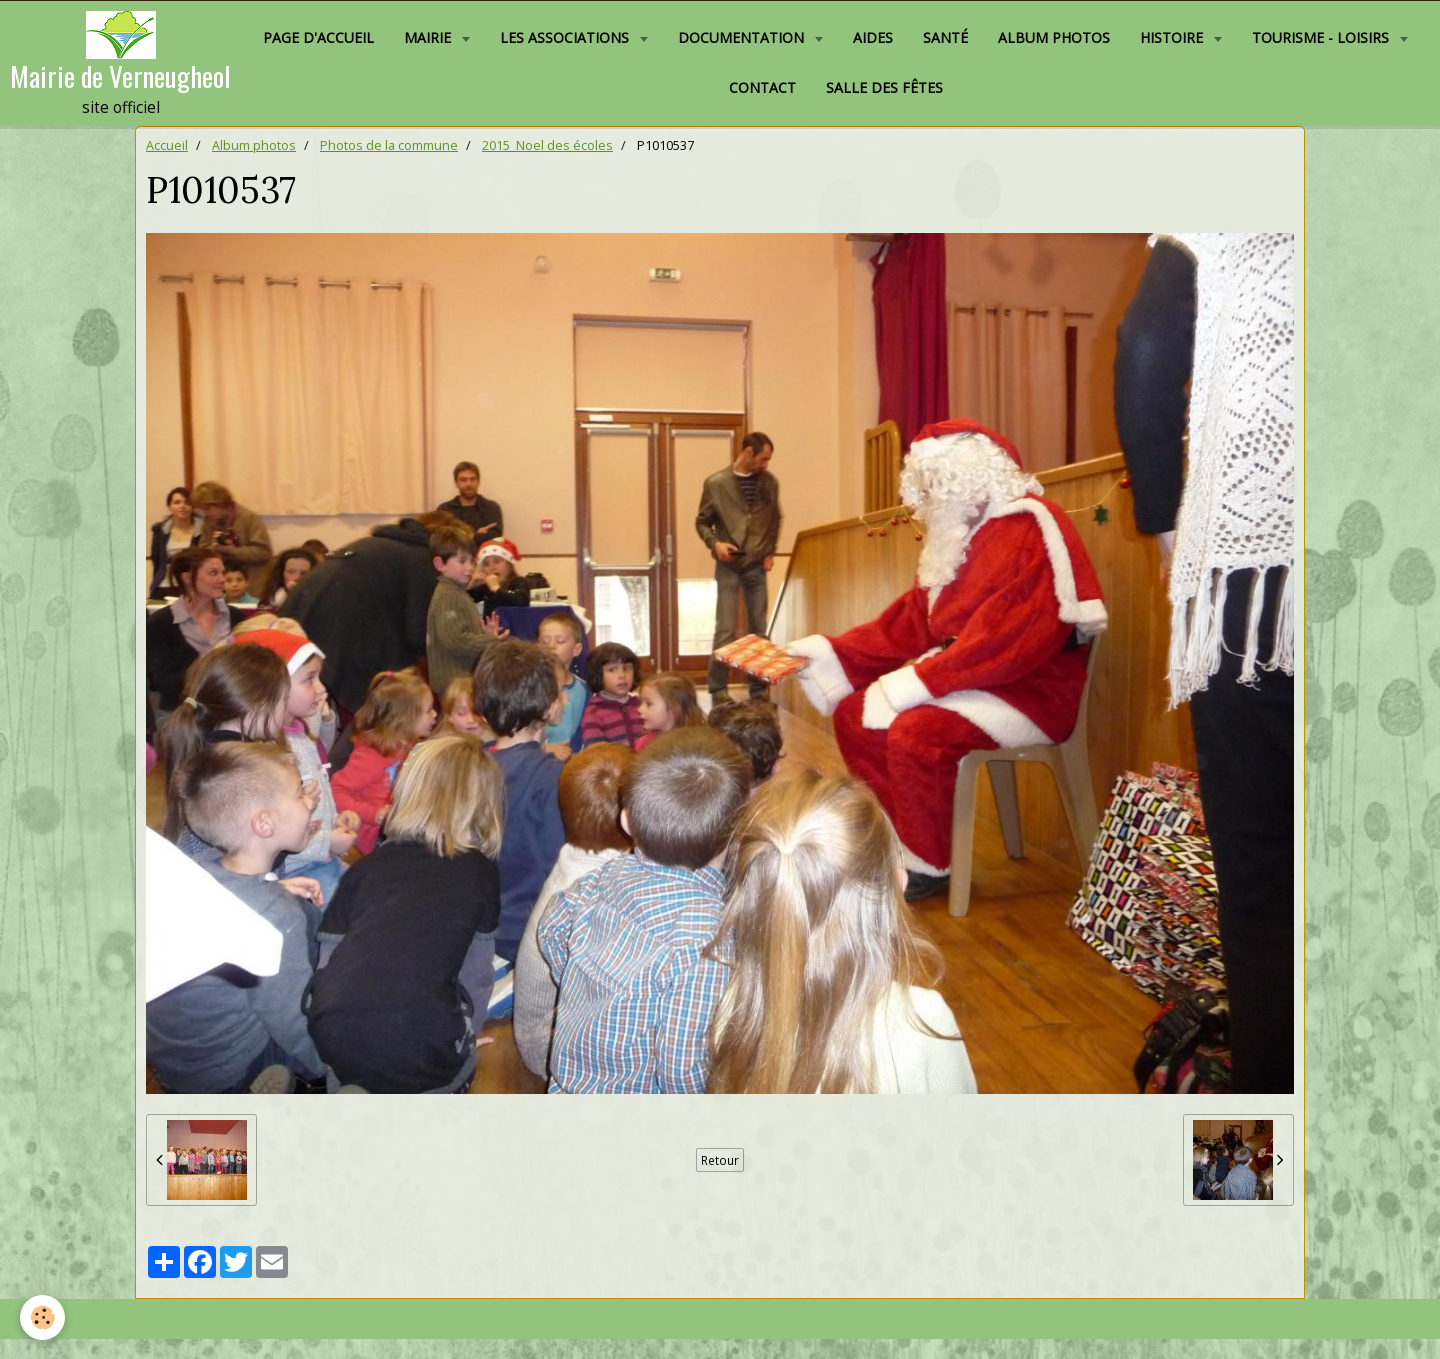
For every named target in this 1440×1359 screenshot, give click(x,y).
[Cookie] (42, 1317)
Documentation (743, 37)
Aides (873, 37)
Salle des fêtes (884, 87)
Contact (762, 87)
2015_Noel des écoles (547, 145)
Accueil (167, 145)
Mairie (429, 37)
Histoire (1173, 37)
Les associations (566, 37)
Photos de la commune (389, 145)
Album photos (1054, 37)
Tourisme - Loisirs (1322, 37)
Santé (945, 37)
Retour (720, 1160)
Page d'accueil (318, 37)
